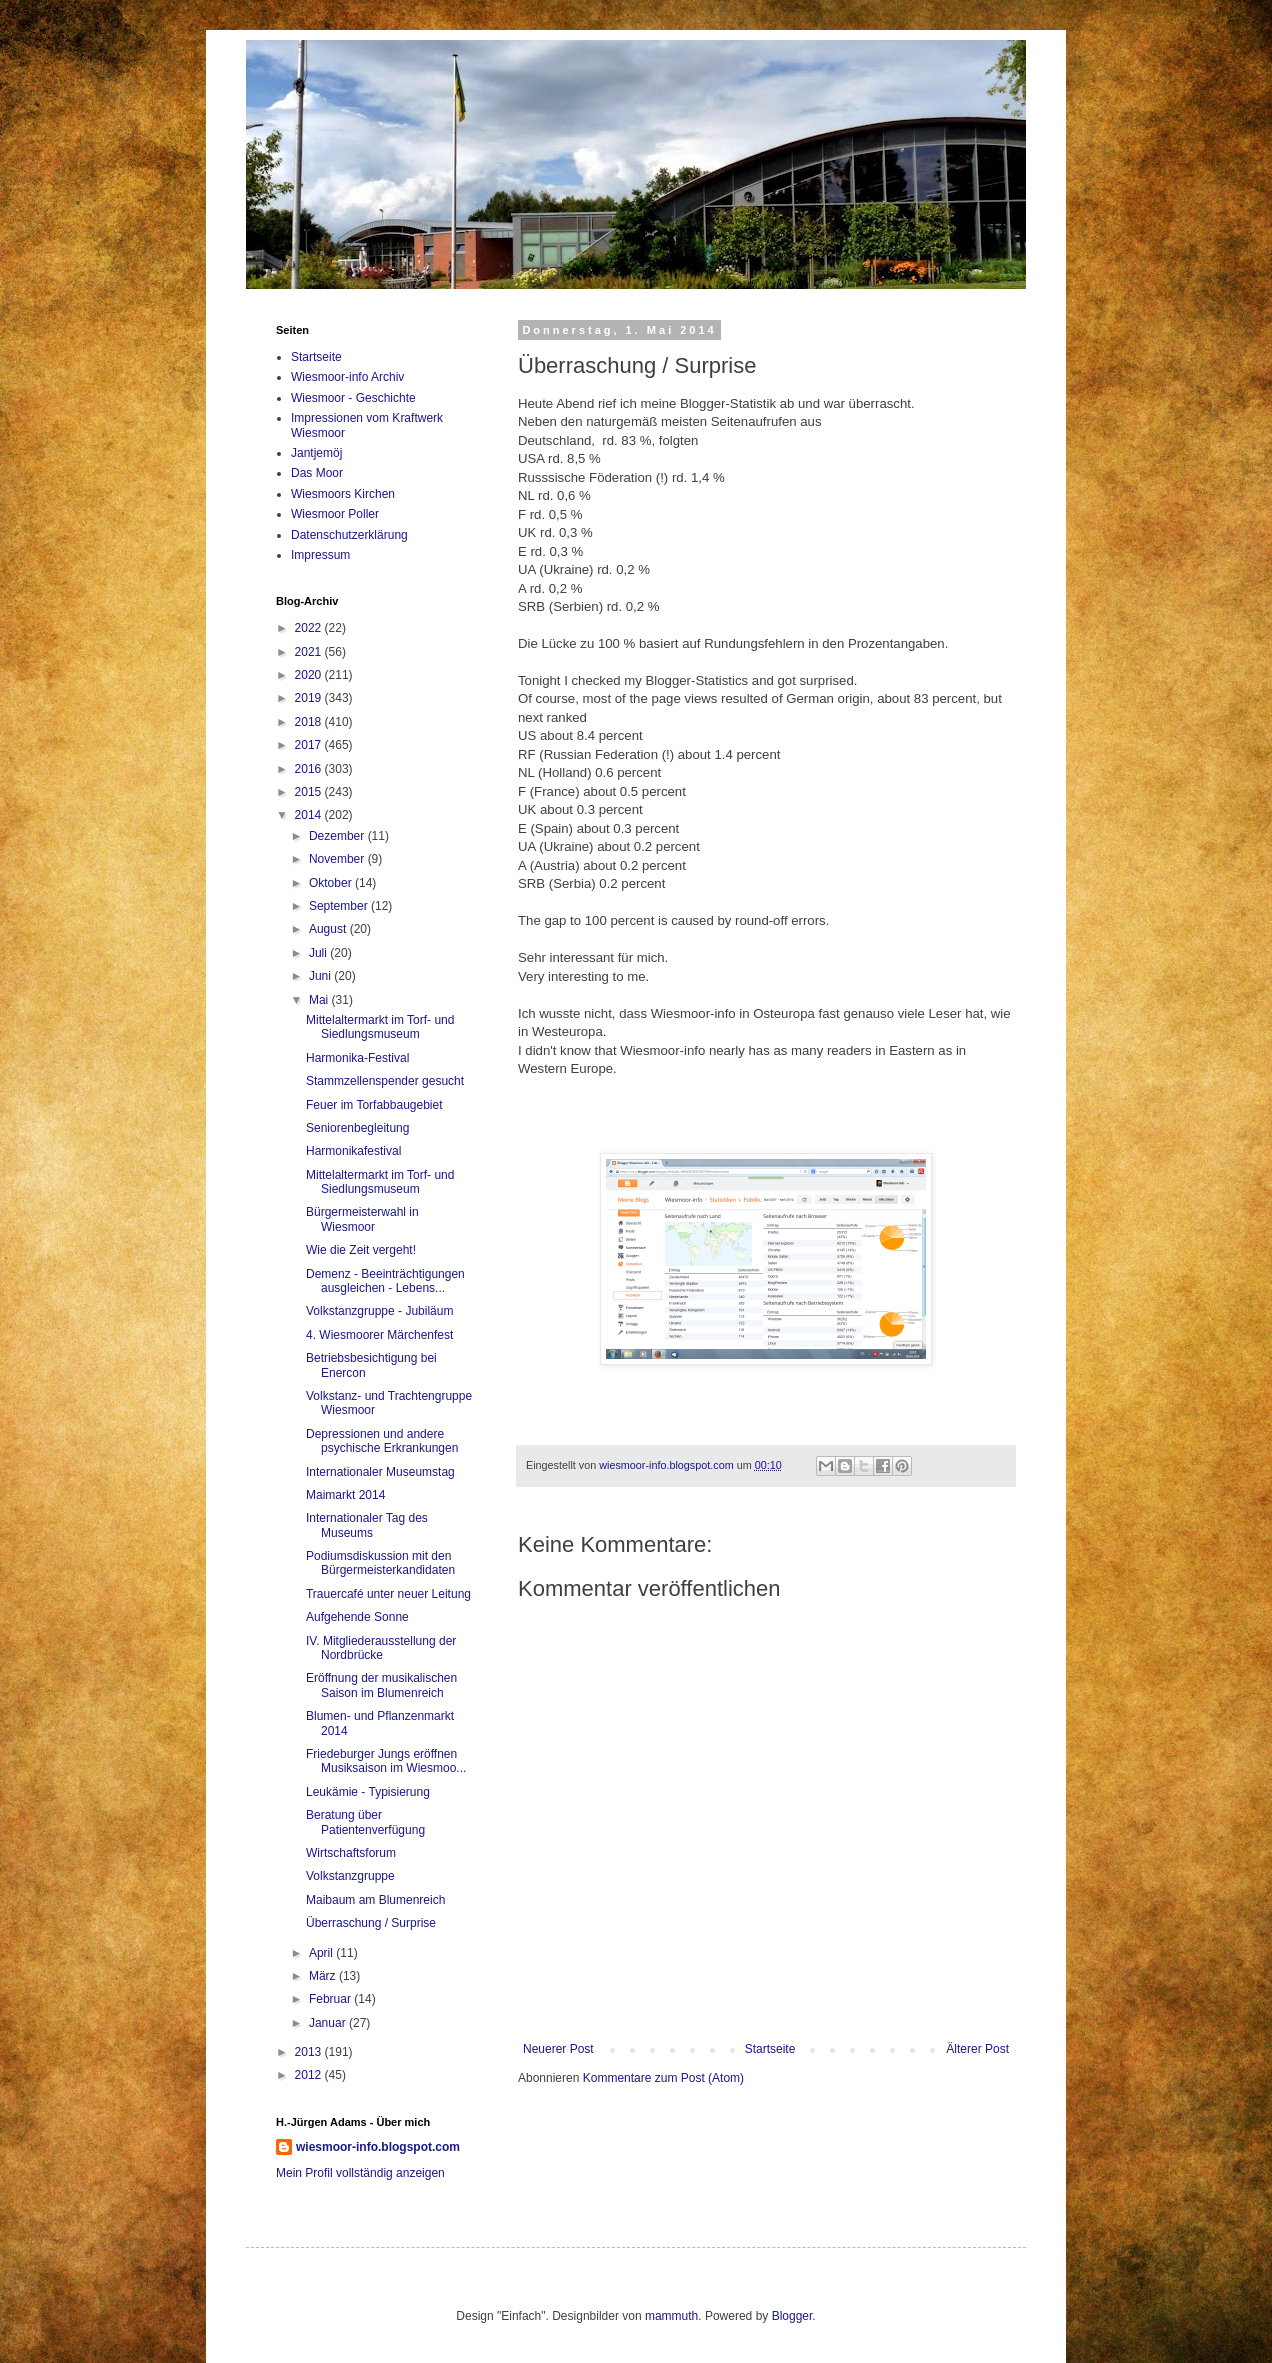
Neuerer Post (558, 2049)
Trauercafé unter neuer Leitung (388, 1594)
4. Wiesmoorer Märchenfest (379, 1335)
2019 (310, 698)
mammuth (671, 2316)
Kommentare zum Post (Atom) (663, 2078)
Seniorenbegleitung (357, 1128)
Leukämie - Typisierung (368, 1792)
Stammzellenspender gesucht (385, 1081)
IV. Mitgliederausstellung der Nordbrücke (381, 1648)
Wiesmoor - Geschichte (353, 398)
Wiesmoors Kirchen (343, 494)
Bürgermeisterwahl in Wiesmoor (362, 1219)
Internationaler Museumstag (380, 1472)
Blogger (792, 2316)
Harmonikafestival (353, 1151)
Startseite (770, 2049)
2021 (310, 652)
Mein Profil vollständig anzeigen (360, 2173)
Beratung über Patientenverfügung (365, 1822)
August (329, 929)
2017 (310, 745)
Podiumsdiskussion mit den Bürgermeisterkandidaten (380, 1563)
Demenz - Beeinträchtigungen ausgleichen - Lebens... (385, 1281)
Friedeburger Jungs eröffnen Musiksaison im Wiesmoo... (386, 1761)
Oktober (332, 883)
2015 (310, 792)
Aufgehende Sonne (357, 1617)
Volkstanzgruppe (350, 1876)
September (340, 906)
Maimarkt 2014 (345, 1495)
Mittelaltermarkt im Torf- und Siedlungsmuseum (380, 1027)
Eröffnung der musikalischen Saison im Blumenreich (381, 1685)
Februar (331, 1999)
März (324, 1976)
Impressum (320, 555)
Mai (320, 1000)
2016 (310, 769)
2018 (310, 722)
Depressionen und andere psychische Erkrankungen (382, 1441)
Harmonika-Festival (357, 1058)
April (322, 1953)
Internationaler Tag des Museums (367, 1525)
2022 (310, 628)
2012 (310, 2075)
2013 (310, 2052)
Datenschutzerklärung (349, 535)
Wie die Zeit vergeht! (361, 1250)
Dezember (338, 836)
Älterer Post (977, 2049)
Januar (329, 2023)
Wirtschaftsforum (351, 1853)
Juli (319, 953)
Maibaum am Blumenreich (375, 1900)
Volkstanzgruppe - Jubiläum (379, 1311)
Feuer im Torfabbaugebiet (374, 1105)
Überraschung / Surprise (371, 1923)
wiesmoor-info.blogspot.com (378, 2147)
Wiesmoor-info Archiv (347, 377)
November (338, 859)
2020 (310, 675)
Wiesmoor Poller (335, 514)
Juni (321, 976)
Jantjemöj (316, 453)
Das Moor (317, 473)
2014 (310, 815)
